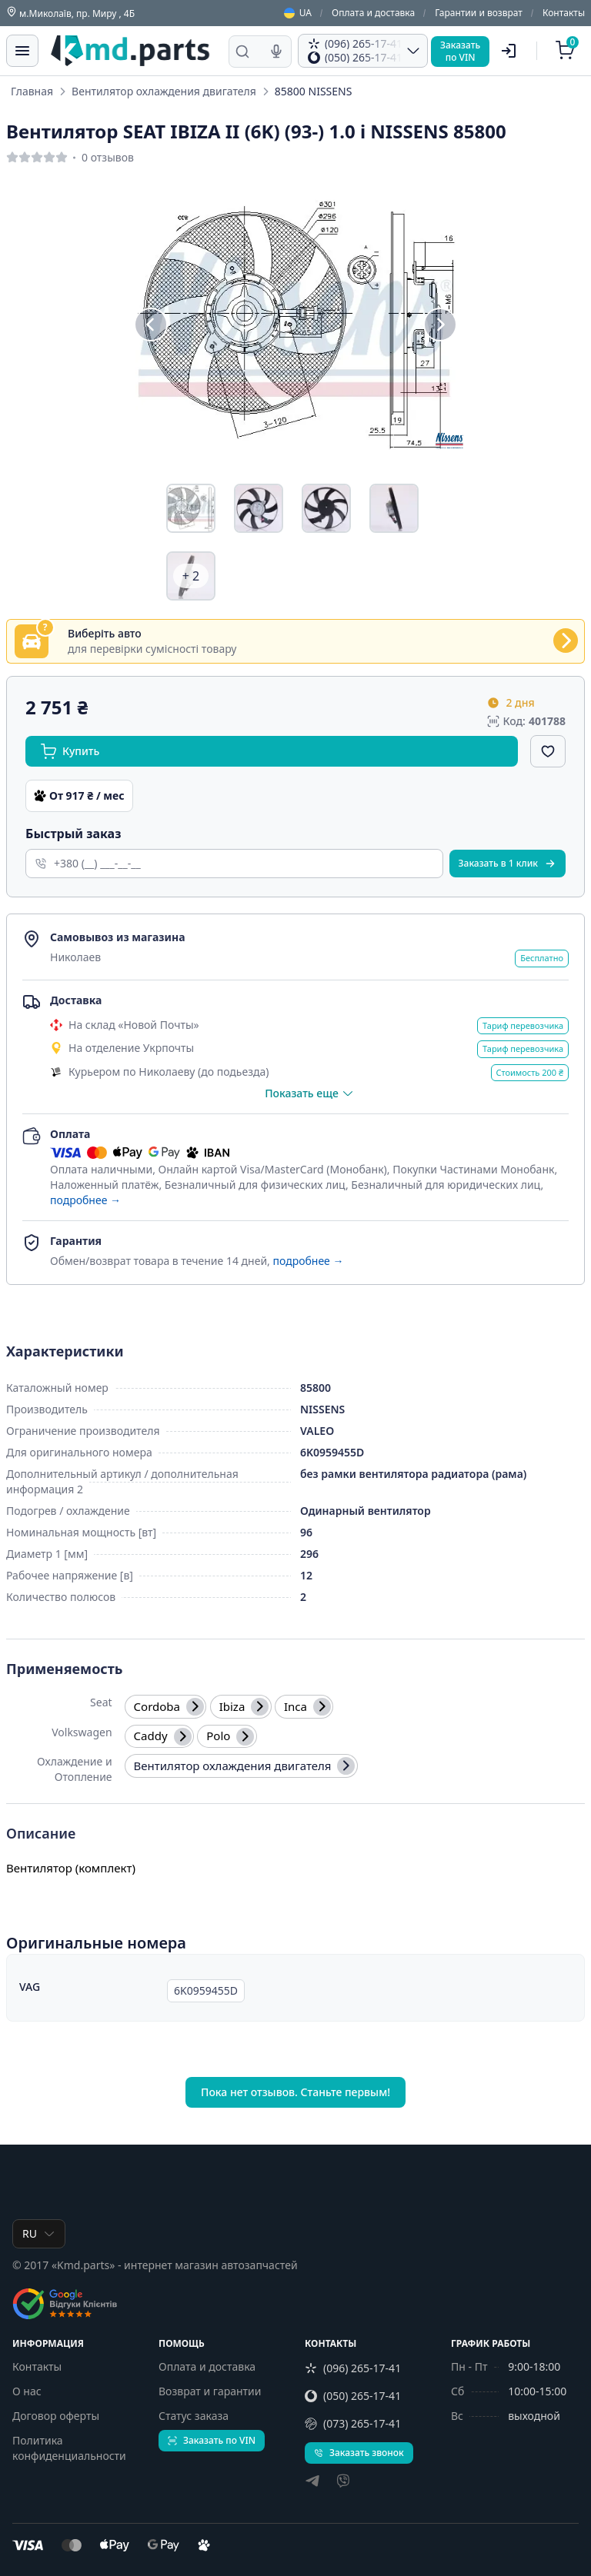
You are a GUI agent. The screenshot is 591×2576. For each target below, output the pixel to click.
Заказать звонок (359, 2452)
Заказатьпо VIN (460, 51)
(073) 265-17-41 (353, 2423)
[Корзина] (567, 51)
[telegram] (312, 2482)
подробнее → (85, 1200)
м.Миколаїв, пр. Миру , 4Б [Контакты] (70, 13)
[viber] (343, 2482)
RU (38, 2233)
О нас (27, 2391)
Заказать (507, 863)
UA (298, 13)
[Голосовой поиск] (276, 51)
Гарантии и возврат (479, 13)
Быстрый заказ (73, 833)
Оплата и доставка (373, 13)
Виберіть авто (105, 633)
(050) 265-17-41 (353, 2395)
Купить (70, 751)
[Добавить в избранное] (548, 751)
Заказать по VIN (211, 2440)
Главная (32, 91)
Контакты (564, 13)
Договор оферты (55, 2415)
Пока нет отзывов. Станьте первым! (295, 2092)
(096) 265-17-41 (353, 2368)
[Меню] (22, 51)
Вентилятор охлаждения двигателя (164, 91)
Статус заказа (194, 2415)
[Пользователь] (508, 50)
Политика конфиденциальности (69, 2448)
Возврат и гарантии (210, 2391)
